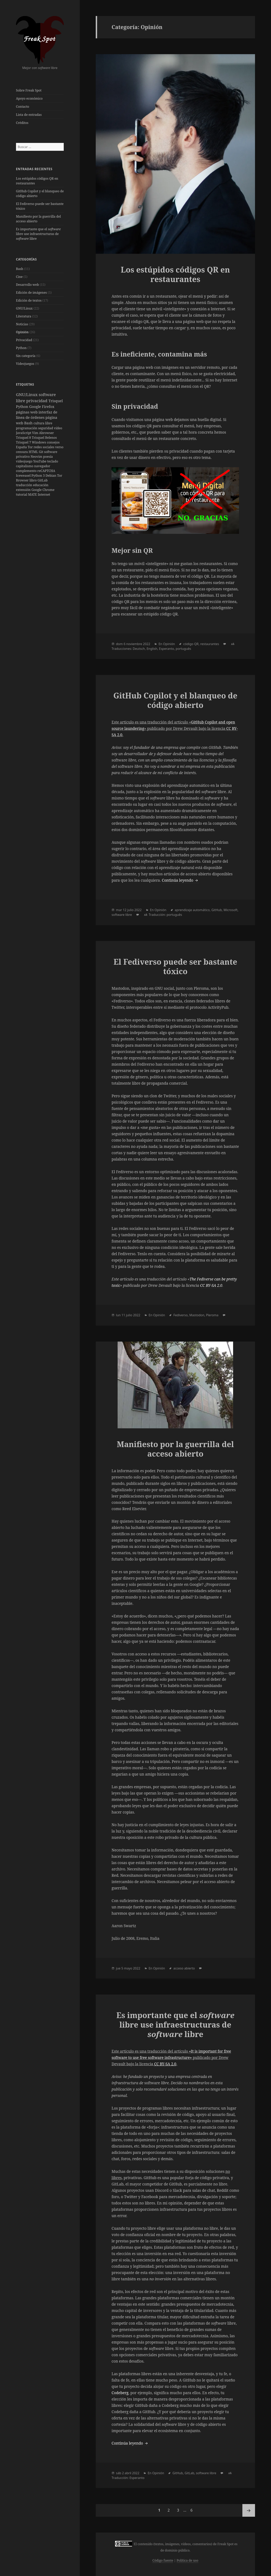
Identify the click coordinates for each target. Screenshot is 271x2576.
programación (27, 428)
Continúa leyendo (180, 880)
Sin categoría (26, 356)
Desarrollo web (27, 284)
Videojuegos (25, 363)
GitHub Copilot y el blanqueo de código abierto (175, 700)
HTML (34, 452)
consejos (53, 442)
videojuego (24, 461)
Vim (35, 433)
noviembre (134, 644)
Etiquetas (25, 384)
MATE (33, 494)
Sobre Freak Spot (28, 90)
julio (130, 910)
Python (21, 348)
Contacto (22, 106)
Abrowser (46, 433)
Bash (19, 269)
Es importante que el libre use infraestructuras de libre (38, 234)
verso (59, 447)
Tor (31, 447)
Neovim (37, 456)
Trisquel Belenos (44, 437)
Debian (51, 475)
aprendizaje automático (192, 910)
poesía (48, 456)
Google (35, 406)
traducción (24, 485)
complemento (27, 471)
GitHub (216, 910)
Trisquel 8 (24, 437)
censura (22, 452)
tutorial (22, 494)
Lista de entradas (29, 114)
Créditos (22, 123)
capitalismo (25, 466)
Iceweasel (24, 475)
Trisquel (55, 400)
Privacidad (24, 340)
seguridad (46, 428)
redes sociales (44, 447)
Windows (39, 442)
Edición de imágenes (31, 292)
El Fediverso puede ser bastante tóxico (175, 966)
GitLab (43, 480)
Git (41, 452)
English (152, 648)
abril (128, 2473)
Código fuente (162, 2560)
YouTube (40, 461)
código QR (191, 644)
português (183, 648)
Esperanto (166, 648)
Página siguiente (248, 2510)
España (22, 447)
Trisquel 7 (24, 442)
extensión (23, 490)
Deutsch (139, 648)
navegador (42, 466)
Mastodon (196, 1315)
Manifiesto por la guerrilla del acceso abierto (175, 1449)
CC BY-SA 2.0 (211, 1285)
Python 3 (38, 475)
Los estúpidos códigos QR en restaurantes (175, 274)
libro (33, 480)
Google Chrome (42, 490)
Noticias (22, 324)
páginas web (27, 412)
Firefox (48, 406)
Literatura (23, 316)
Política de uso (187, 2560)
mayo (128, 1968)
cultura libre (43, 423)
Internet (44, 494)
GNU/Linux (24, 308)
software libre (122, 914)
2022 (146, 644)
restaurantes (209, 644)
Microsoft (230, 910)
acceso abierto (184, 1968)
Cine (19, 277)
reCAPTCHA (46, 471)
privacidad (37, 400)
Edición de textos (29, 300)
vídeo (58, 428)
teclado (52, 461)
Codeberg (120, 2392)
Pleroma (212, 1315)
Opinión (22, 332)
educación (40, 485)
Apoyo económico (29, 98)
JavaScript (24, 433)
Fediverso (180, 1315)
